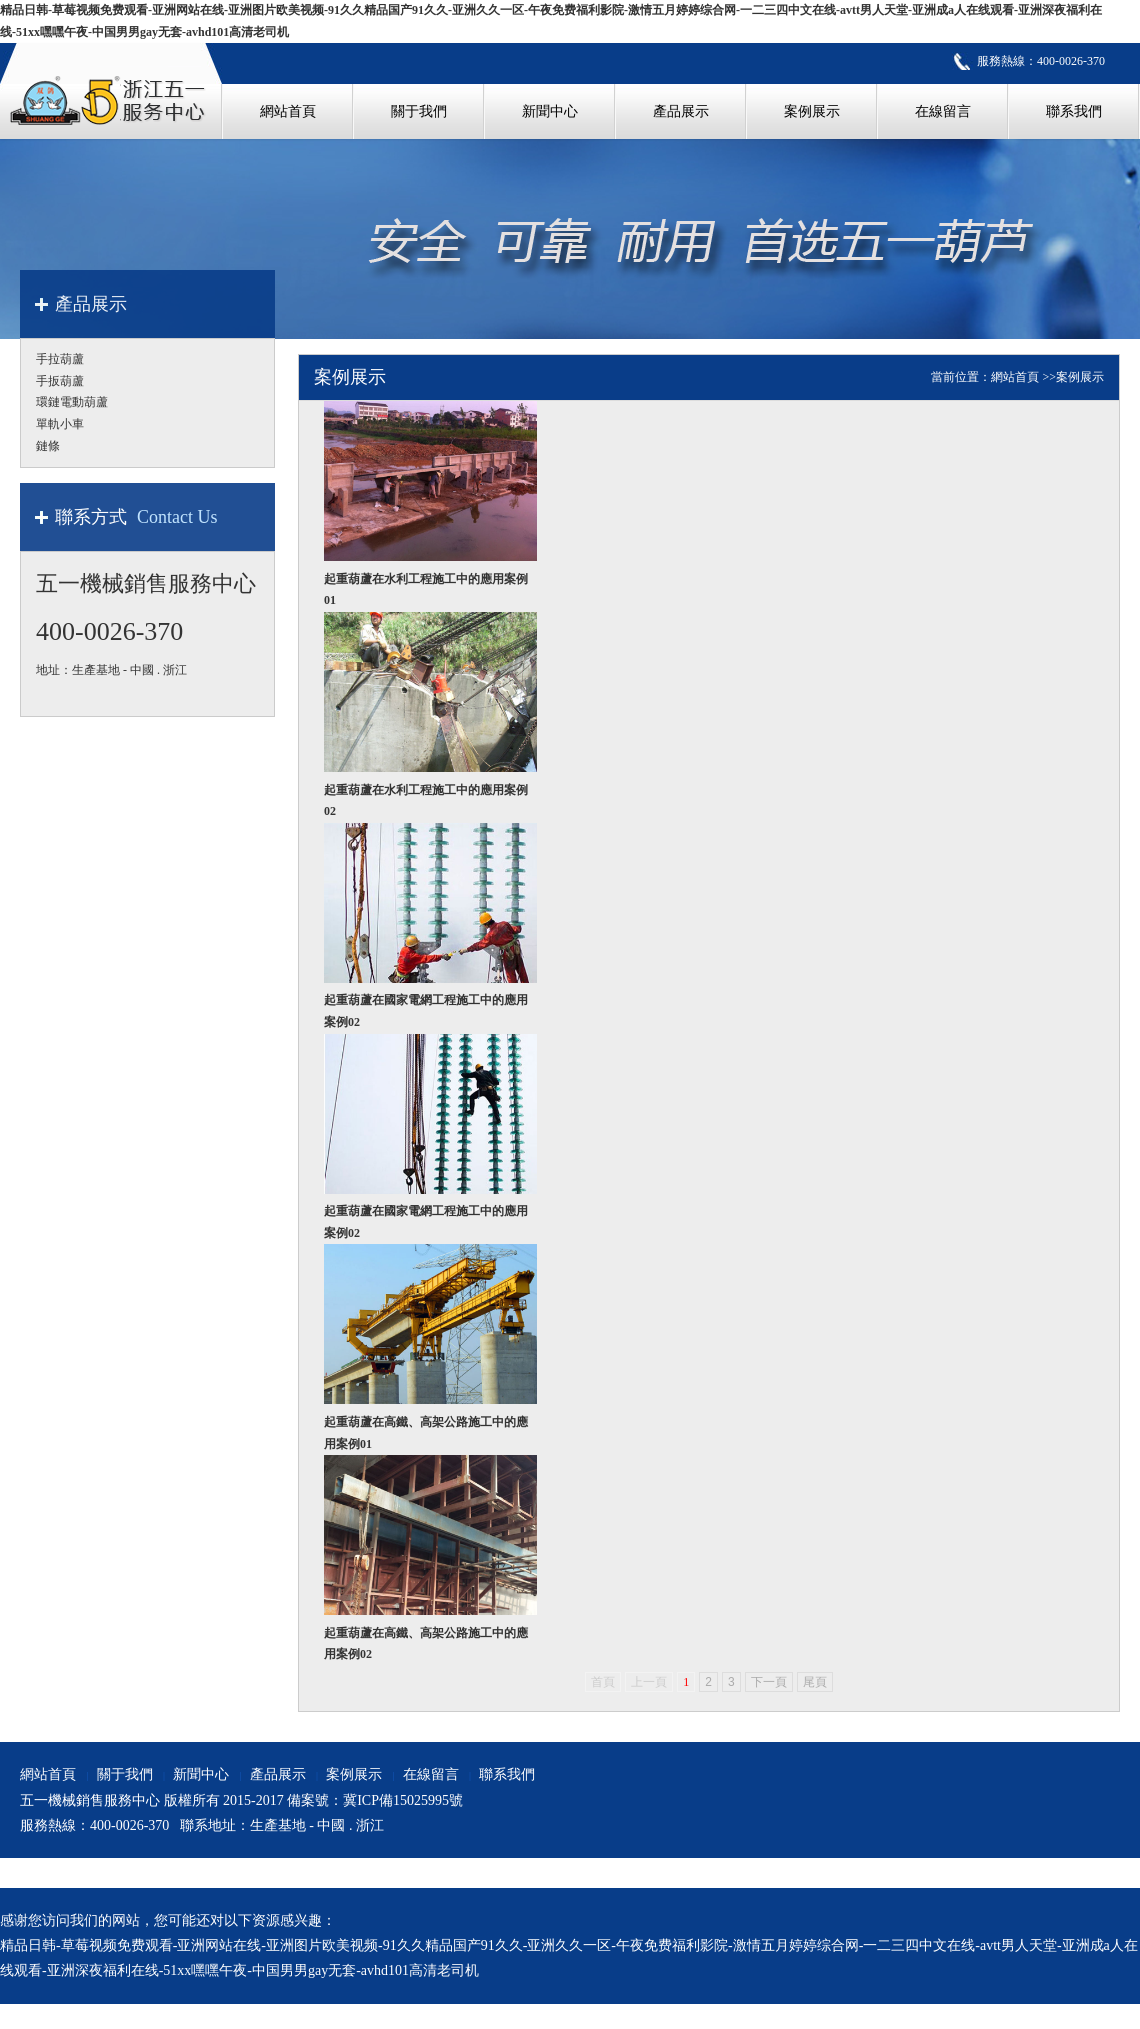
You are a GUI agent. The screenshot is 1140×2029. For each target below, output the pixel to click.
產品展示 (278, 1774)
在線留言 (431, 1774)
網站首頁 (1015, 377)
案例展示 (1080, 377)
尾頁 (815, 1682)
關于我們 (125, 1774)
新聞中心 (201, 1774)
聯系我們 (507, 1774)
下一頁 (769, 1682)
